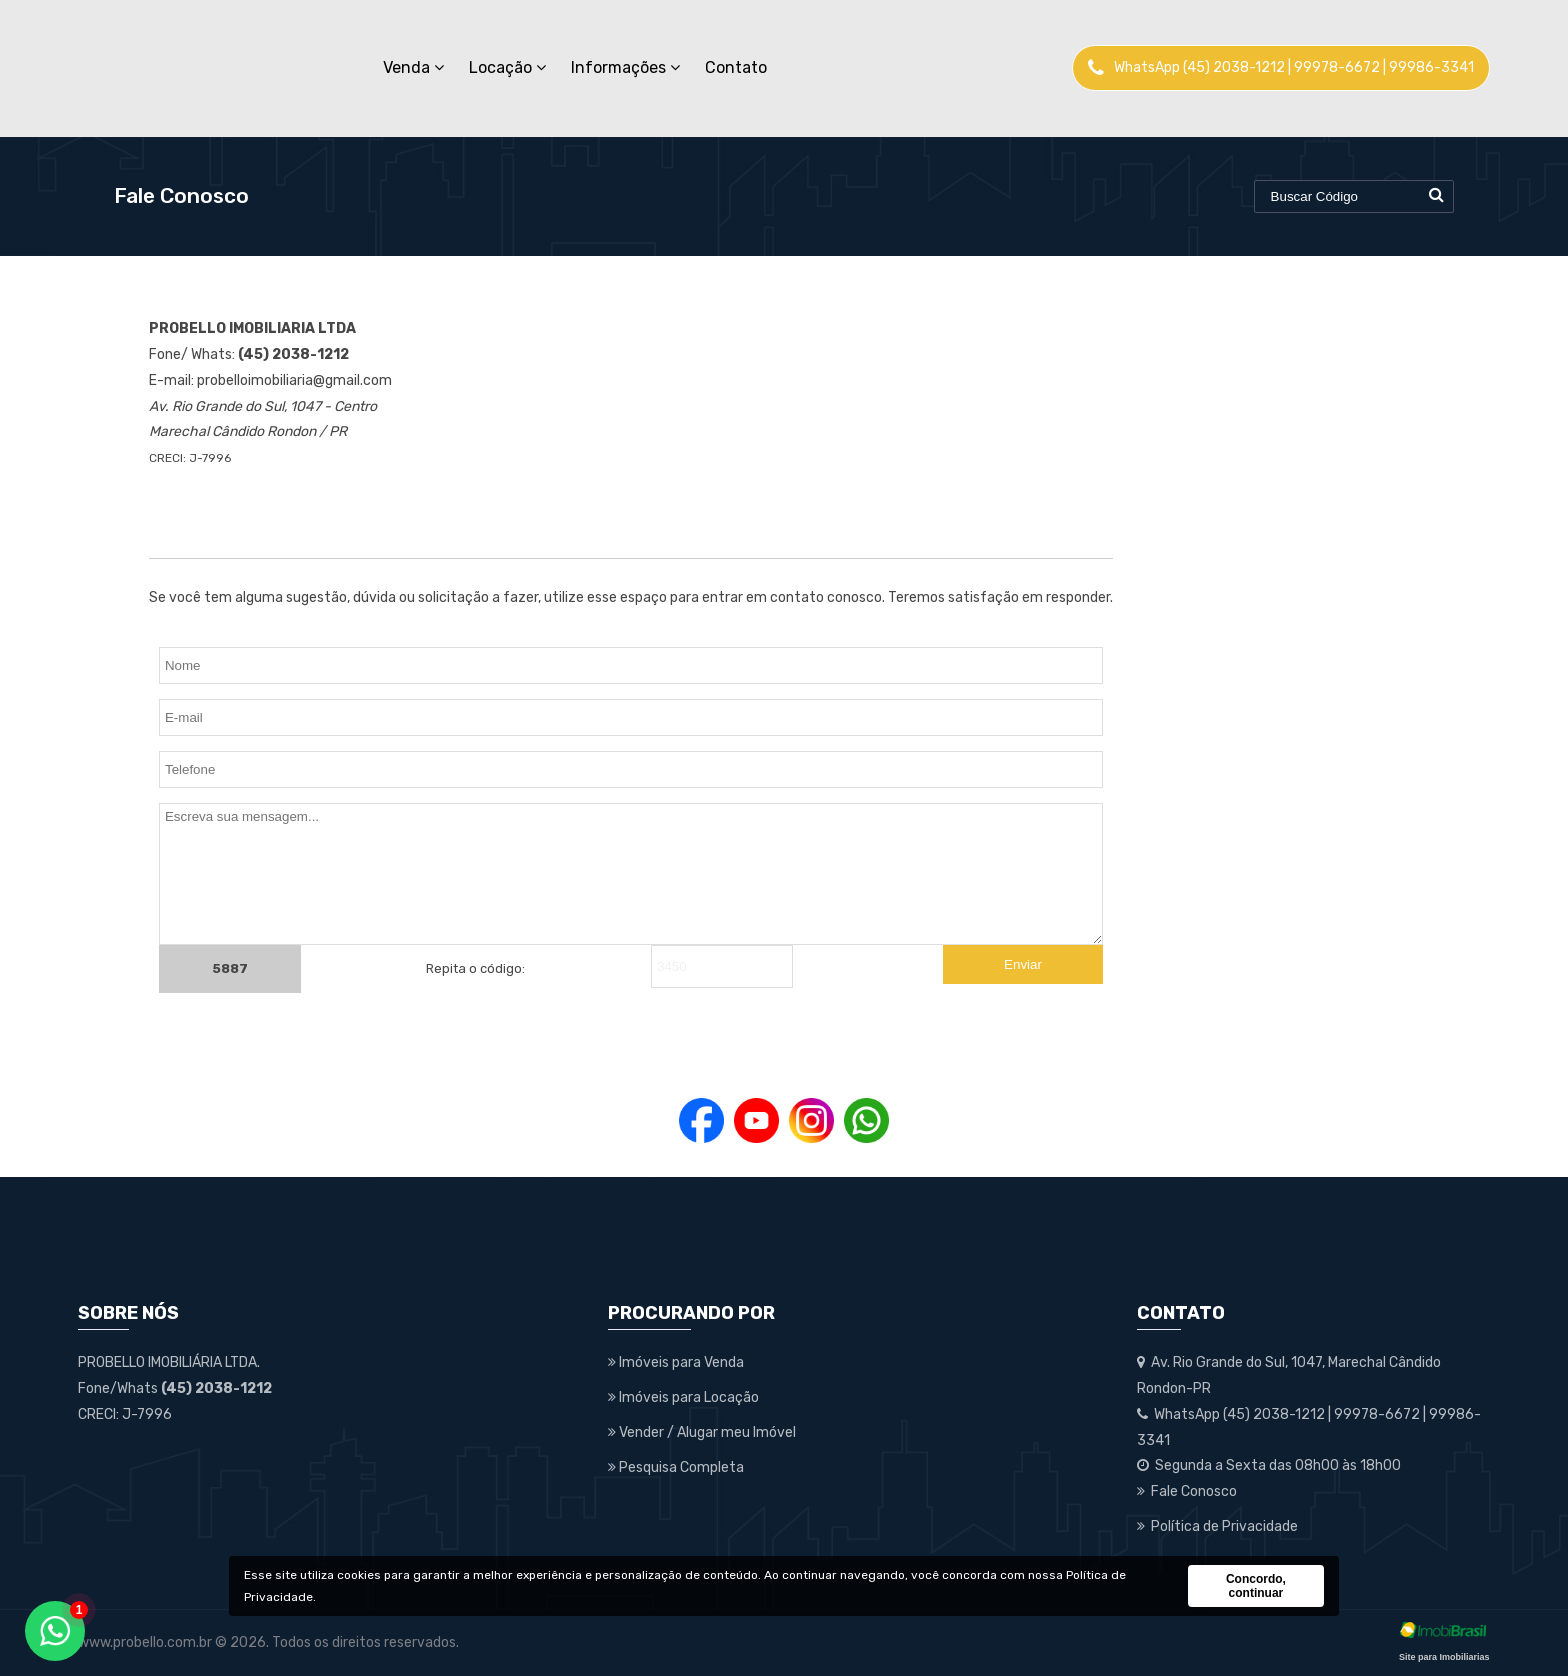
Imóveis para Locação (683, 1397)
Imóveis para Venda (676, 1362)
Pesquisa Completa (676, 1467)
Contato (736, 67)
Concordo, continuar (1256, 1586)
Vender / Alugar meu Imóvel (702, 1432)
